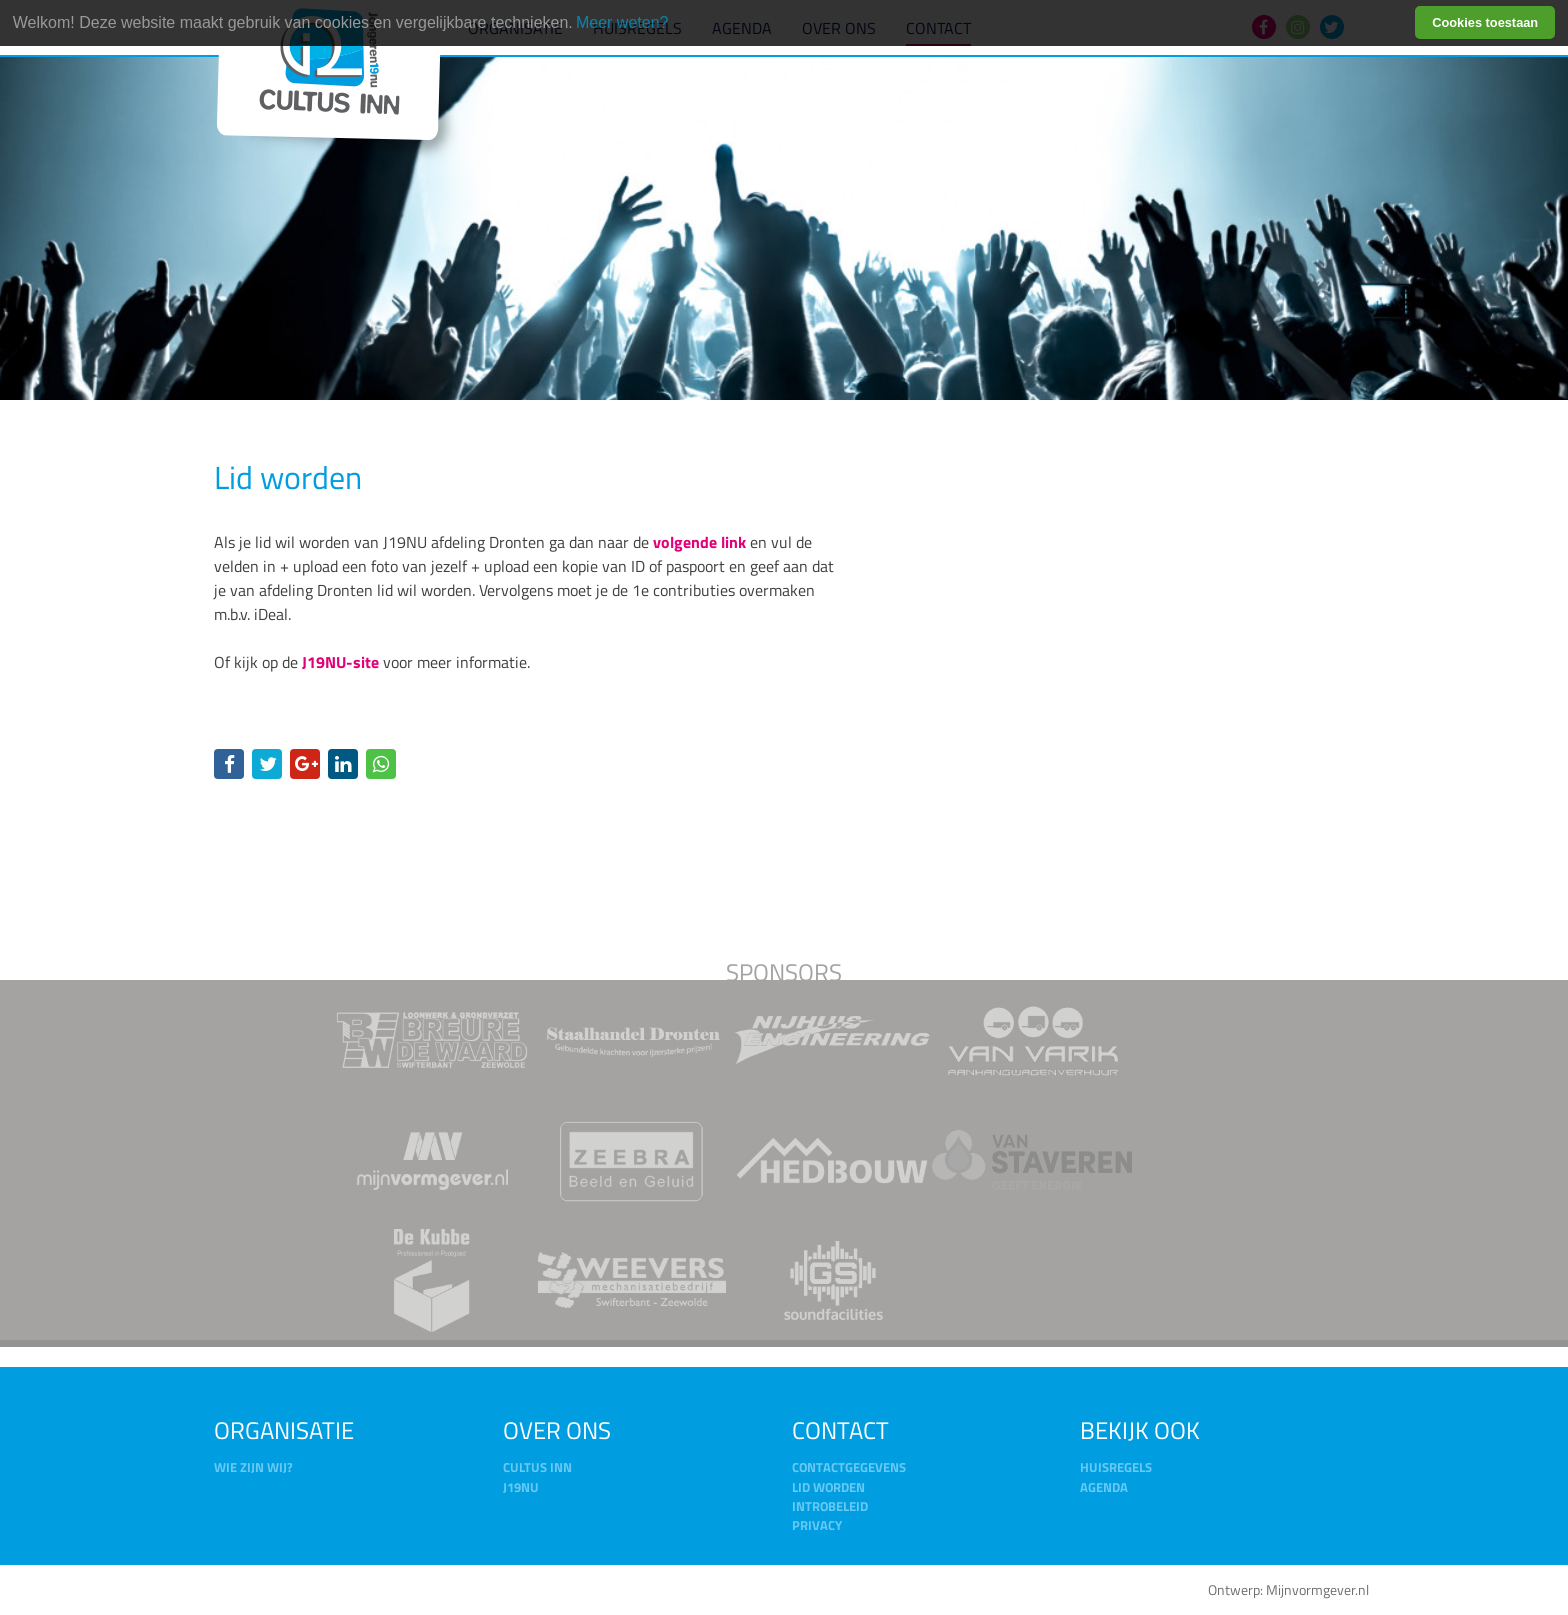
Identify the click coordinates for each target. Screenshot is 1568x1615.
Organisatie (284, 1430)
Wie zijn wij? (253, 1467)
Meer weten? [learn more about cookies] (622, 22)
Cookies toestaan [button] (1485, 22)
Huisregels (1116, 1467)
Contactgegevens (849, 1467)
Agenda (1104, 1487)
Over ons (557, 1430)
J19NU (521, 1487)
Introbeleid (830, 1506)
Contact (840, 1430)
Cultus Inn (537, 1467)
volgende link (699, 542)
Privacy (817, 1525)
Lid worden (828, 1487)
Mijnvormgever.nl (1317, 1590)
